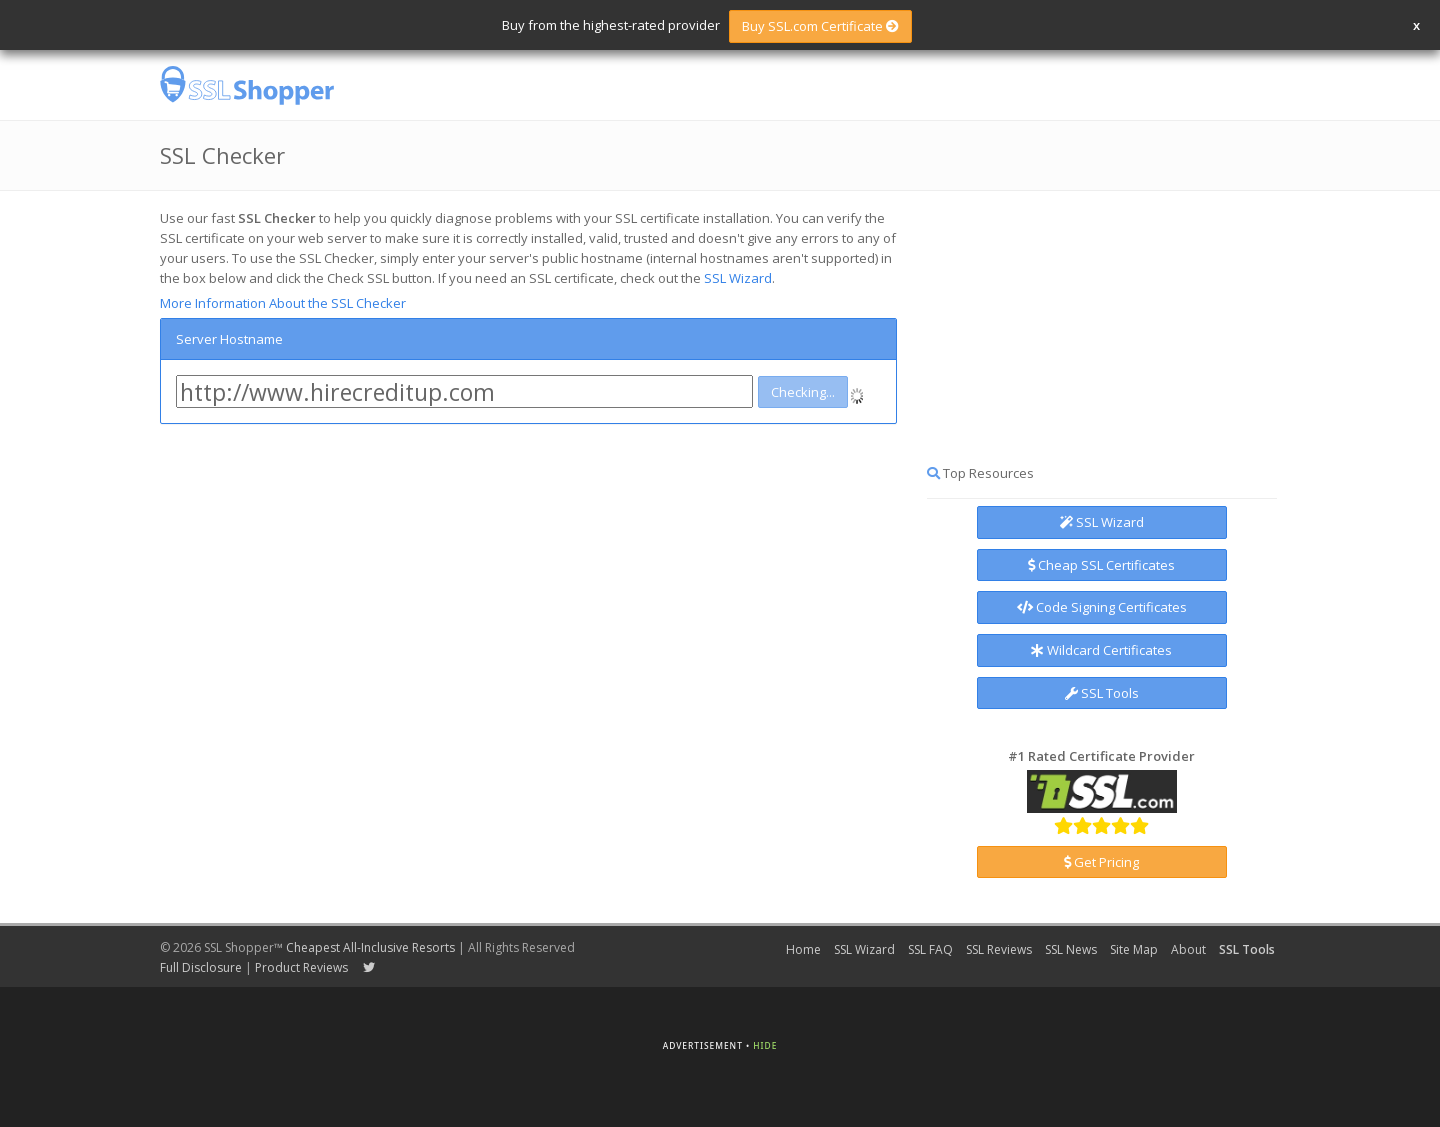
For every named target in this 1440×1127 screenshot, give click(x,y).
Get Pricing (1101, 862)
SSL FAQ (930, 949)
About (1188, 949)
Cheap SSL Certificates (1101, 565)
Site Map (1134, 949)
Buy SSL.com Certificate (820, 26)
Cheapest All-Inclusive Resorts (370, 947)
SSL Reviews (999, 949)
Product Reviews (301, 967)
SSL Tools (1102, 693)
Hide (765, 1045)
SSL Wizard (738, 278)
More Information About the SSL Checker (283, 303)
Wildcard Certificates (1101, 650)
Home (803, 949)
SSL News (1071, 949)
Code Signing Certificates (1102, 607)
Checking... (803, 392)
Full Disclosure (201, 967)
